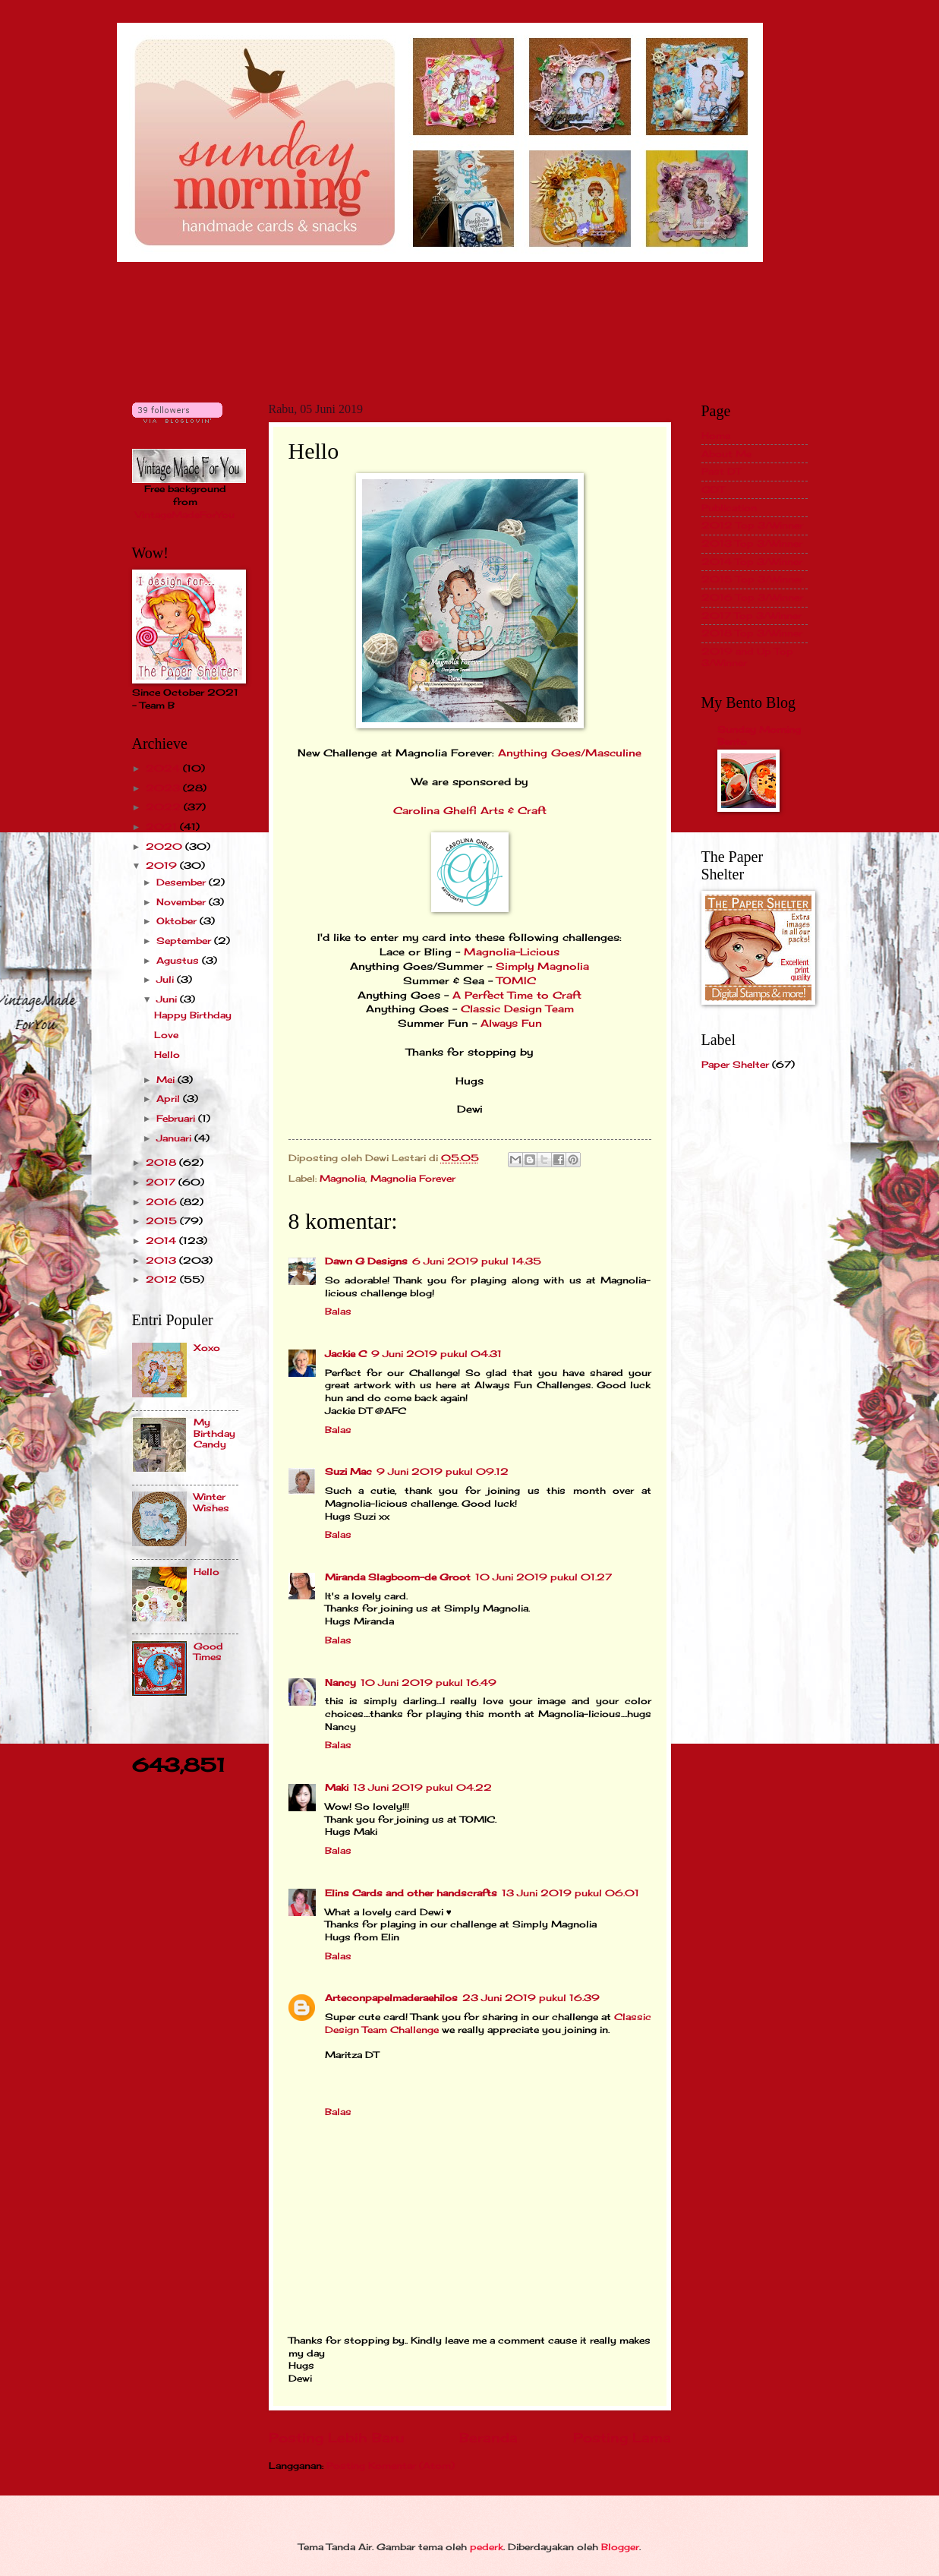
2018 (162, 1162)
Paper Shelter (735, 1064)
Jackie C (346, 1353)
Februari (177, 1118)
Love (166, 1034)
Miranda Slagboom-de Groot (398, 1577)
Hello (167, 1054)
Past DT (721, 471)
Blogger (620, 2546)
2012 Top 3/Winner (752, 525)
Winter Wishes (211, 1502)
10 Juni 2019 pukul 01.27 (543, 1577)
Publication (729, 507)
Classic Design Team (517, 1009)
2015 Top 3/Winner (752, 579)
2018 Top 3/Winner (751, 633)
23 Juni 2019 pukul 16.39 (531, 1997)
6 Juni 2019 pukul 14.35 (476, 1261)
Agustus (179, 960)
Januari (175, 1138)
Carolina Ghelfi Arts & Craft (470, 810)
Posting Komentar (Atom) (390, 2465)
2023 (164, 788)
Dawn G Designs (366, 1261)
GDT (712, 489)
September (185, 940)
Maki (336, 1787)
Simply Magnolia (542, 966)
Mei (167, 1079)
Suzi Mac (348, 1471)
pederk (486, 2546)
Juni (168, 999)
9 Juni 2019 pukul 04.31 (436, 1353)
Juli (166, 979)
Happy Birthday (193, 1015)
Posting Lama (622, 2437)
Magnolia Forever (412, 1178)
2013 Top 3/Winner (751, 543)
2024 (164, 768)
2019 (163, 865)
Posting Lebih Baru (336, 2437)
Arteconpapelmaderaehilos (391, 1997)
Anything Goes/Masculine (569, 753)
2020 (165, 846)
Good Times (208, 1651)
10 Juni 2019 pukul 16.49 (428, 1682)
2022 (165, 807)
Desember (182, 882)
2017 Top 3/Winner (751, 615)
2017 (162, 1182)
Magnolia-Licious (511, 952)
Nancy (340, 1682)
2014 (162, 1240)
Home (715, 435)
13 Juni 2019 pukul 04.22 (422, 1787)
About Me (726, 453)
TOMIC (516, 981)
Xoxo (207, 1347)
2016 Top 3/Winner (752, 597)
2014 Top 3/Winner (751, 561)
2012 (163, 1279)
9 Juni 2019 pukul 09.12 (443, 1471)
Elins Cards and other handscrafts (411, 1893)
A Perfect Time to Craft (516, 995)
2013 (162, 1260)
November (182, 902)
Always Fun (511, 1023)
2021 (163, 826)
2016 (163, 1202)
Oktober (178, 921)
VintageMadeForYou (185, 514)
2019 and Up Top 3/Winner (747, 657)
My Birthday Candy (214, 1433)
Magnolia (342, 1178)
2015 (163, 1220)
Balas (338, 1311)
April (169, 1098)
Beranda (488, 2437)
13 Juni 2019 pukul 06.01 (570, 1893)
